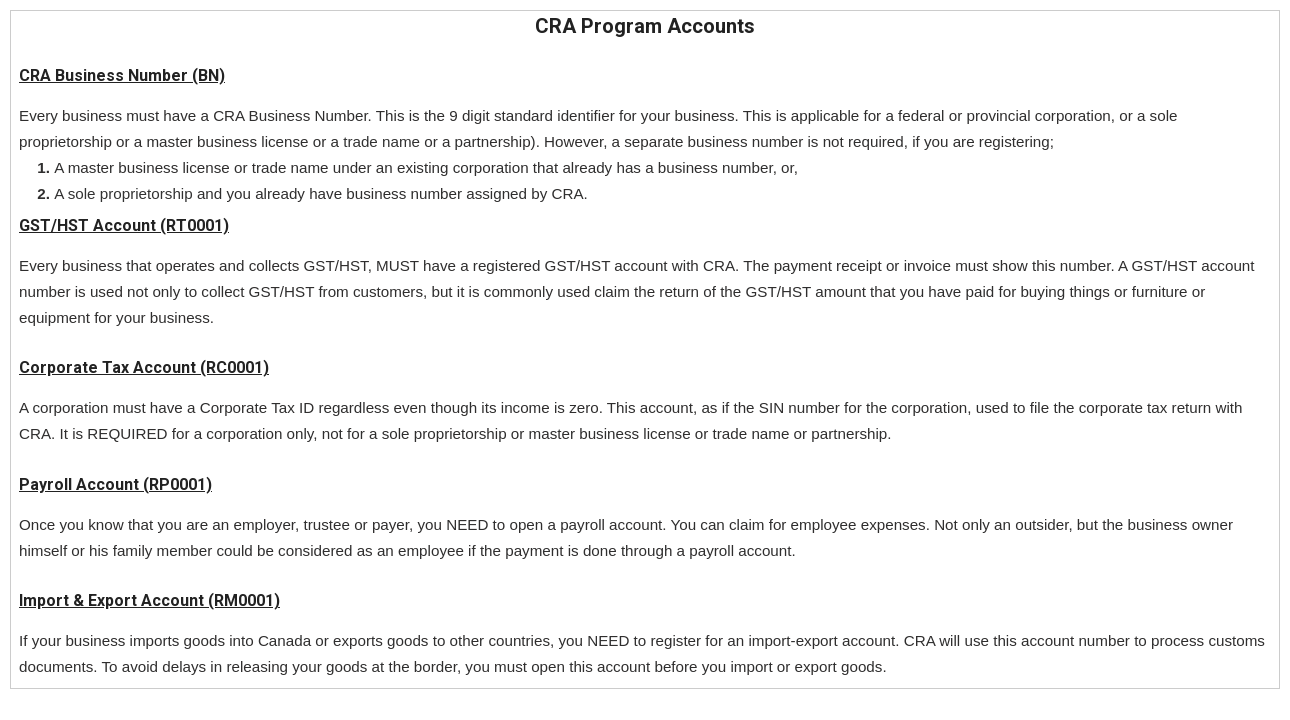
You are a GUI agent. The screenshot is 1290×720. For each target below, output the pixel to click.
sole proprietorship (130, 193)
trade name (381, 141)
